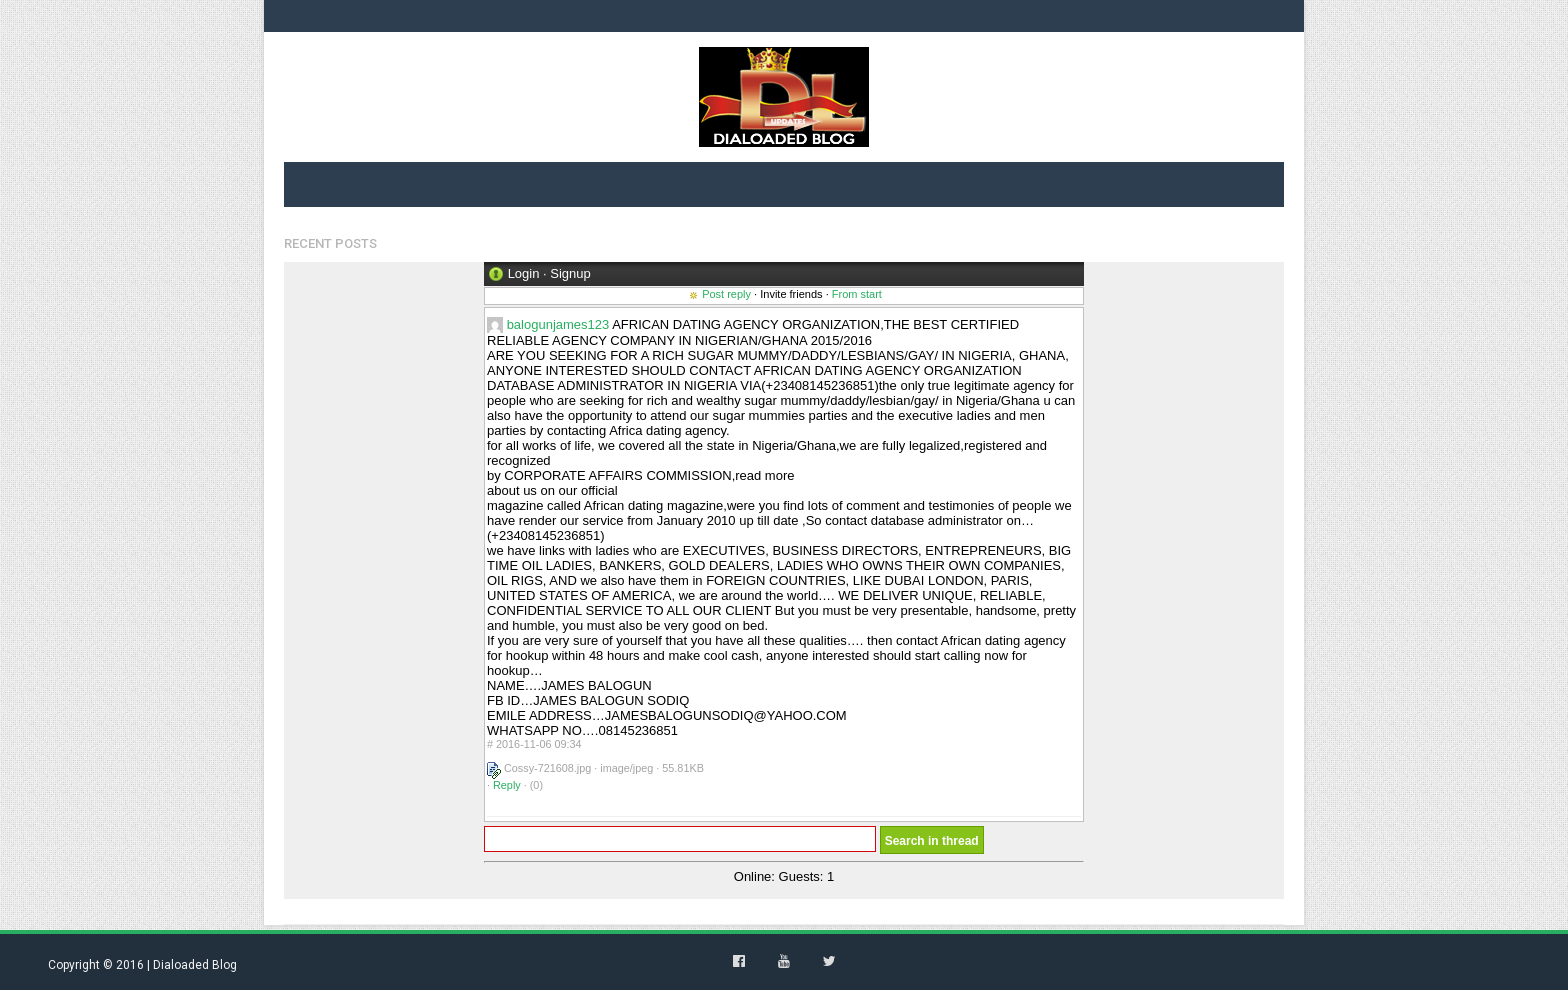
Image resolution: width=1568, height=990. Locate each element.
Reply (507, 785)
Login (524, 273)
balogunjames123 (558, 324)
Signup (570, 273)
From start (857, 294)
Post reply (726, 294)
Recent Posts (330, 243)
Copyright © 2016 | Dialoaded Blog (142, 965)
